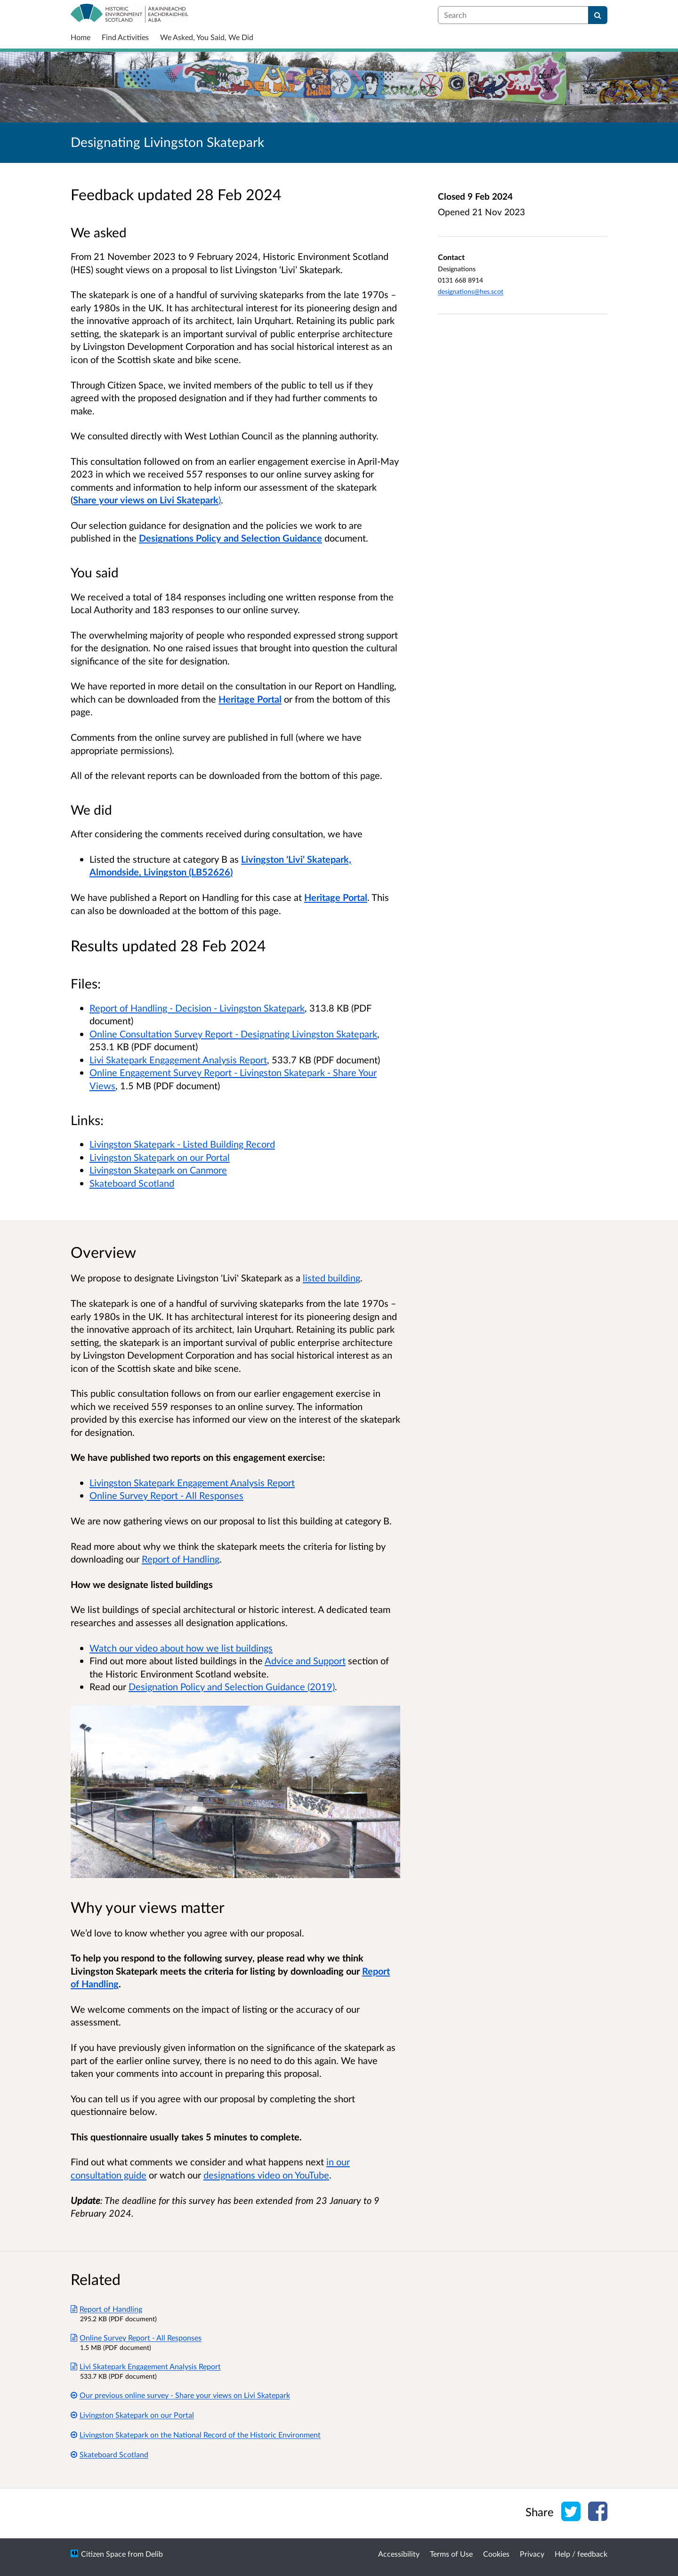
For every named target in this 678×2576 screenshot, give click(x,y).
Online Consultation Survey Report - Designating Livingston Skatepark (233, 1033)
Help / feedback (581, 2553)
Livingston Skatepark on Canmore (158, 1169)
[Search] (597, 15)
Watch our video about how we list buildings (181, 1647)
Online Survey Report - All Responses (166, 1495)
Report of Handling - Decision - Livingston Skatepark (197, 1007)
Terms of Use (451, 2553)
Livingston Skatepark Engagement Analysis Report (192, 1482)
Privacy (532, 2553)
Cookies (496, 2553)
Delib (154, 2553)
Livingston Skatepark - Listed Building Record (182, 1144)
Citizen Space (103, 2553)
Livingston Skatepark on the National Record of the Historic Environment (196, 2434)
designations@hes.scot (470, 291)
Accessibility (399, 2553)
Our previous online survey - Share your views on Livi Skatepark (180, 2394)
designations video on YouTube (266, 2174)
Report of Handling (180, 1558)
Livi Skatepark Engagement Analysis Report (178, 1059)
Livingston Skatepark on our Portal (159, 1157)
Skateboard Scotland (131, 1183)
